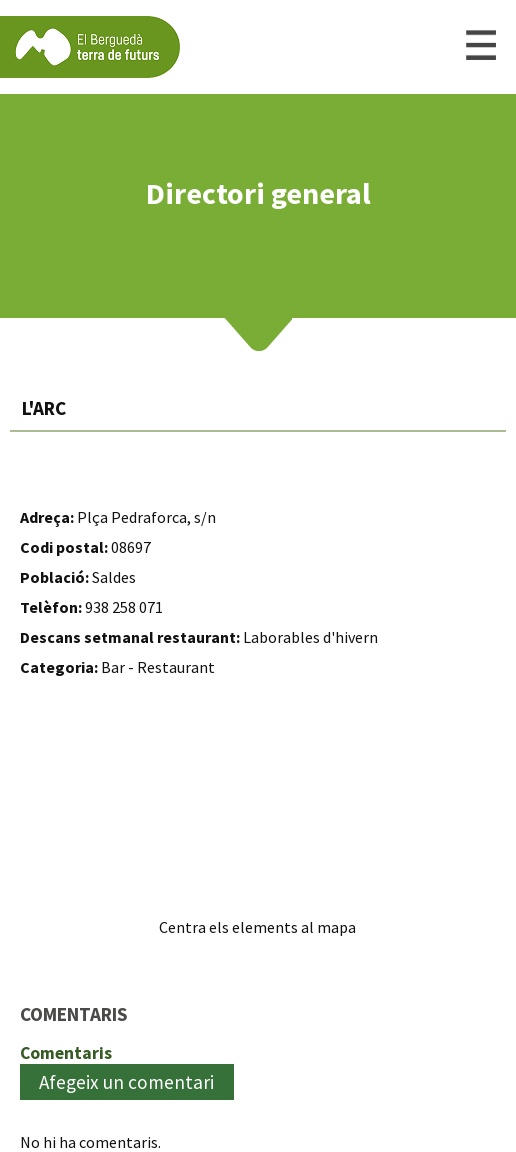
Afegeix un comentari (126, 1082)
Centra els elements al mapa (257, 927)
